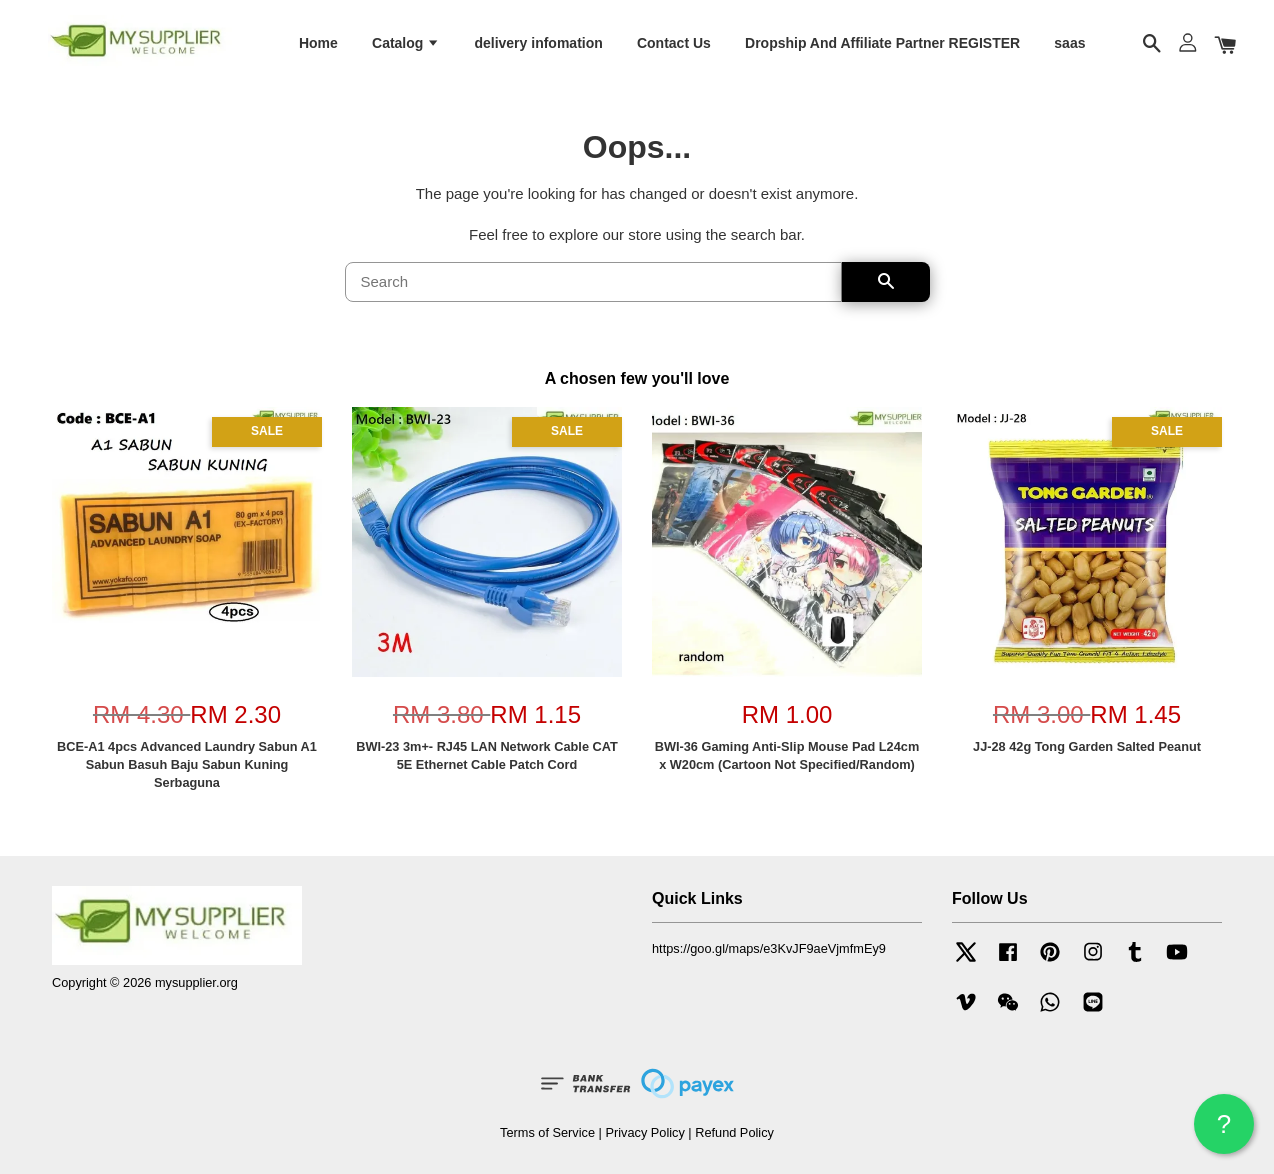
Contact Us (674, 43)
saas (1069, 43)
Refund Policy (734, 1132)
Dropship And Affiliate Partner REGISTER (882, 43)
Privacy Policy (644, 1132)
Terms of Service (547, 1132)
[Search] (593, 283)
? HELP (1224, 1131)
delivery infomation (538, 43)
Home (318, 43)
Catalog (406, 43)
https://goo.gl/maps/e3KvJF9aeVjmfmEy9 (769, 948)
